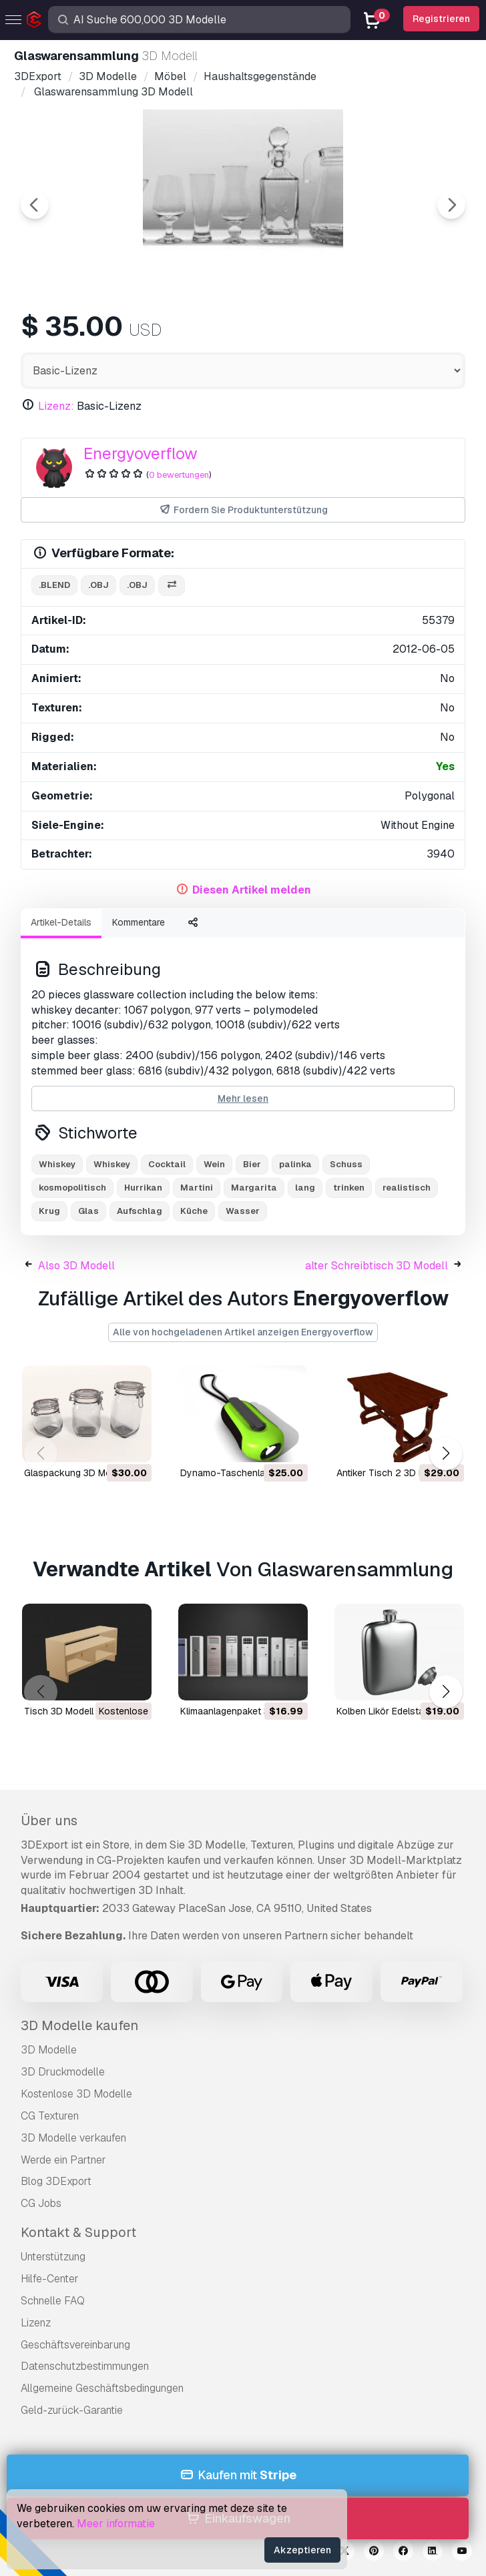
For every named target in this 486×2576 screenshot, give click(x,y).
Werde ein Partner (63, 2160)
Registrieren (441, 19)
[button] (445, 1453)
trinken (348, 1187)
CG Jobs (41, 2203)
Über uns (49, 1820)
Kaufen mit (237, 2475)
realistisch (407, 1187)
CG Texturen (50, 2116)
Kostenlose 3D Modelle (76, 2094)
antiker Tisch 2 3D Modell (391, 1473)
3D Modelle (49, 2050)
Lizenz (36, 2323)
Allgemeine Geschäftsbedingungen (102, 2388)
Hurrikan (143, 1187)
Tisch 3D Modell (58, 1711)
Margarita (254, 1187)
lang (305, 1187)
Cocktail (167, 1164)
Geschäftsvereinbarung (75, 2345)
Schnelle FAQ (53, 2301)
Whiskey (57, 1164)
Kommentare (138, 922)
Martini (196, 1187)
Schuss (346, 1164)
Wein (214, 1164)
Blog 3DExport (56, 2181)
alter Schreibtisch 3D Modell (376, 1266)
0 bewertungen (179, 474)
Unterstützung (53, 2257)
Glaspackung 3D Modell (75, 1473)
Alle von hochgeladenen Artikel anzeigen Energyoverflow (243, 1332)
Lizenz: (56, 406)
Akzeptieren (302, 2550)
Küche (194, 1211)
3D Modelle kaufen (79, 2025)
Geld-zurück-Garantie (72, 2410)
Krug (49, 1211)
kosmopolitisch (72, 1187)
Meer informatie (116, 2524)
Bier (252, 1164)
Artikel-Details (61, 922)
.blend (54, 585)
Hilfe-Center (50, 2279)
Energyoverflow (140, 453)
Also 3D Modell (76, 1266)
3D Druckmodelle (63, 2072)
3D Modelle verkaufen (73, 2138)
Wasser (243, 1211)
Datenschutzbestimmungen (85, 2366)
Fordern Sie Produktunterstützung (243, 510)
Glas (88, 1211)
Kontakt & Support (78, 2232)
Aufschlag (139, 1211)
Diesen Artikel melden (251, 890)
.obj (98, 585)
